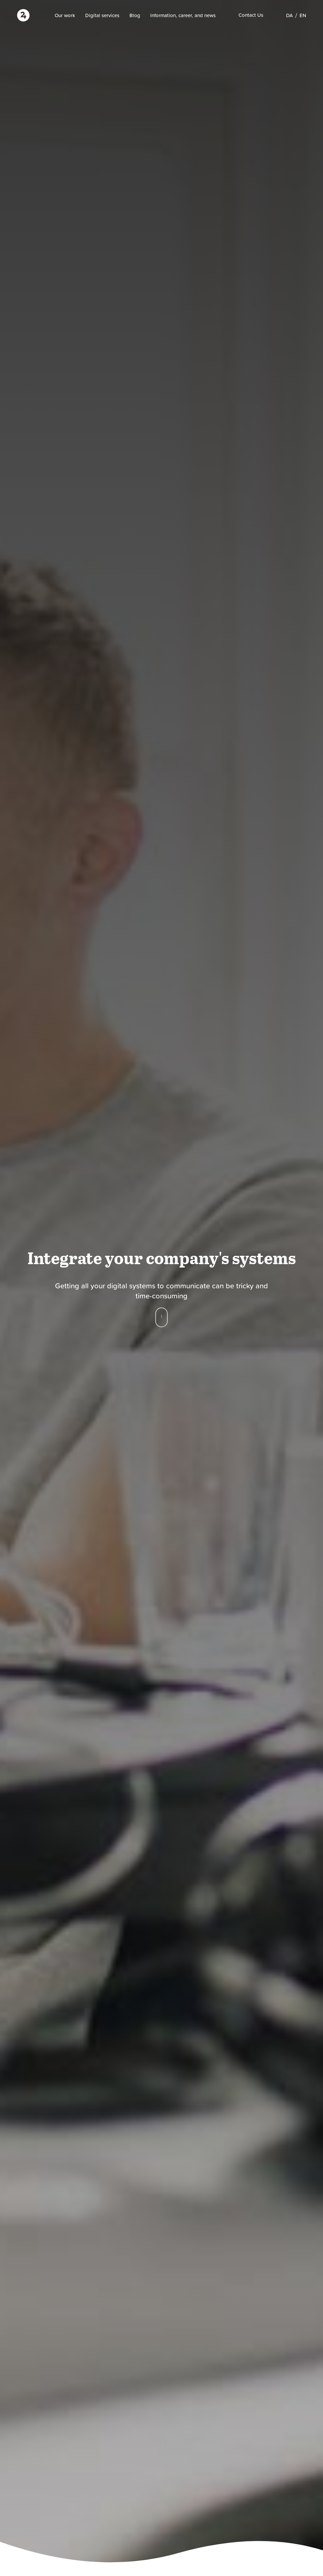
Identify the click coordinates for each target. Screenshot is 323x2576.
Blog (134, 15)
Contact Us (250, 14)
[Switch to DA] (289, 15)
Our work (65, 15)
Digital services (102, 15)
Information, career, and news (183, 15)
